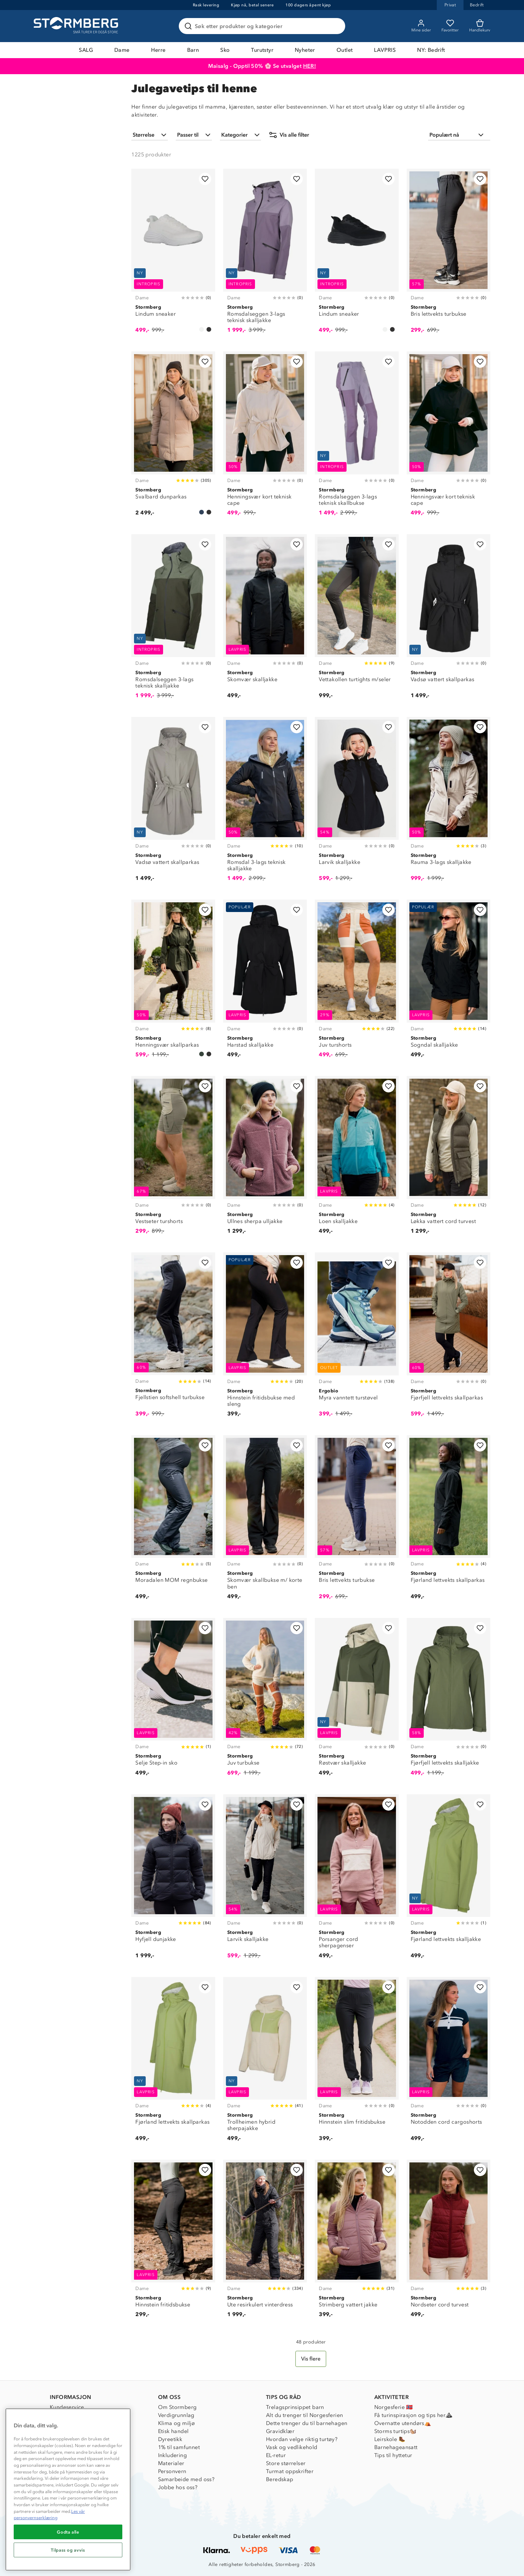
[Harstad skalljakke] (265, 982)
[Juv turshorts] (356, 982)
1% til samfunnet (179, 2447)
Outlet (345, 50)
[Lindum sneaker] (173, 255)
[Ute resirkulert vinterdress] (265, 2242)
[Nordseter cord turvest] (448, 2242)
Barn (193, 50)
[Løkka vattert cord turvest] (448, 1159)
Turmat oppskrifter (289, 2471)
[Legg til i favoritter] (205, 179)
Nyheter (305, 50)
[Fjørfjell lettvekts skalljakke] (448, 1701)
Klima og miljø (176, 2423)
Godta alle (68, 2532)
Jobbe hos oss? (178, 2487)
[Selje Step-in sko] (173, 1701)
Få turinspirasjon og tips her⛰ (413, 2415)
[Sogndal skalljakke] (448, 982)
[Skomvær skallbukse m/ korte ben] (265, 1521)
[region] (68, 2489)
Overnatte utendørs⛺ (402, 2423)
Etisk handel (173, 2431)
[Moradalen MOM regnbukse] (173, 1521)
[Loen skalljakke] (356, 1159)
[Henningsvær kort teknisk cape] (265, 437)
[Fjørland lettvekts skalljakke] (448, 1880)
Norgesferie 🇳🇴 (393, 2407)
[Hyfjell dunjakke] (173, 1880)
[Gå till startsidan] (77, 26)
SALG (86, 50)
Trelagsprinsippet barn (295, 2407)
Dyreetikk (170, 2439)
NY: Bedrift (431, 50)
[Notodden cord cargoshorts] (448, 2063)
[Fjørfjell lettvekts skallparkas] (448, 1338)
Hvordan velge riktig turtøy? (302, 2439)
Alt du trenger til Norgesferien (304, 2415)
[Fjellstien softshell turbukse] (173, 1338)
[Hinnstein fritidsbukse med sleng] (265, 1338)
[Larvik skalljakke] (356, 803)
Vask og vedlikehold (291, 2447)
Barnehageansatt (396, 2447)
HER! (309, 66)
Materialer (171, 2463)
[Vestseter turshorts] (173, 1159)
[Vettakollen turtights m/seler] (356, 620)
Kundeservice (67, 2407)
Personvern (172, 2471)
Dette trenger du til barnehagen (306, 2423)
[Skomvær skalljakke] (265, 620)
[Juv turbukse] (265, 1701)
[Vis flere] (310, 2359)
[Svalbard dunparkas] (173, 437)
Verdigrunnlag (176, 2415)
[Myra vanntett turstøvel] (356, 1338)
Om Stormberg (177, 2407)
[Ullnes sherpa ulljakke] (265, 1159)
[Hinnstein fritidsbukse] (173, 2242)
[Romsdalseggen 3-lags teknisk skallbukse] (356, 437)
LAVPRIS (385, 50)
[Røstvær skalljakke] (356, 1701)
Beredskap (279, 2479)
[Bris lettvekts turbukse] (448, 255)
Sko (225, 50)
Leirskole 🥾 (389, 2439)
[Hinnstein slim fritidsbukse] (356, 2063)
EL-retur (276, 2455)
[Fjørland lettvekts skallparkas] (448, 1521)
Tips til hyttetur (393, 2455)
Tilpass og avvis (68, 2550)
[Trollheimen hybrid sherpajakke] (265, 2063)
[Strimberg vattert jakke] (356, 2242)
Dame (122, 50)
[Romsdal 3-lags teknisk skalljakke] (265, 803)
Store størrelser (285, 2463)
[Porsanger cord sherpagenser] (356, 1880)
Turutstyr (262, 50)
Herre (158, 50)
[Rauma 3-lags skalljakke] (448, 803)
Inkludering (172, 2455)
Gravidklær (280, 2431)
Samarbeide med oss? (186, 2479)
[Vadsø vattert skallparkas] (448, 620)
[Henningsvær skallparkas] (173, 982)
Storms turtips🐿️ (395, 2431)
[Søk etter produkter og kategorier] (263, 26)
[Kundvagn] (479, 26)
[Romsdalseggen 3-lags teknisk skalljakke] (265, 255)
